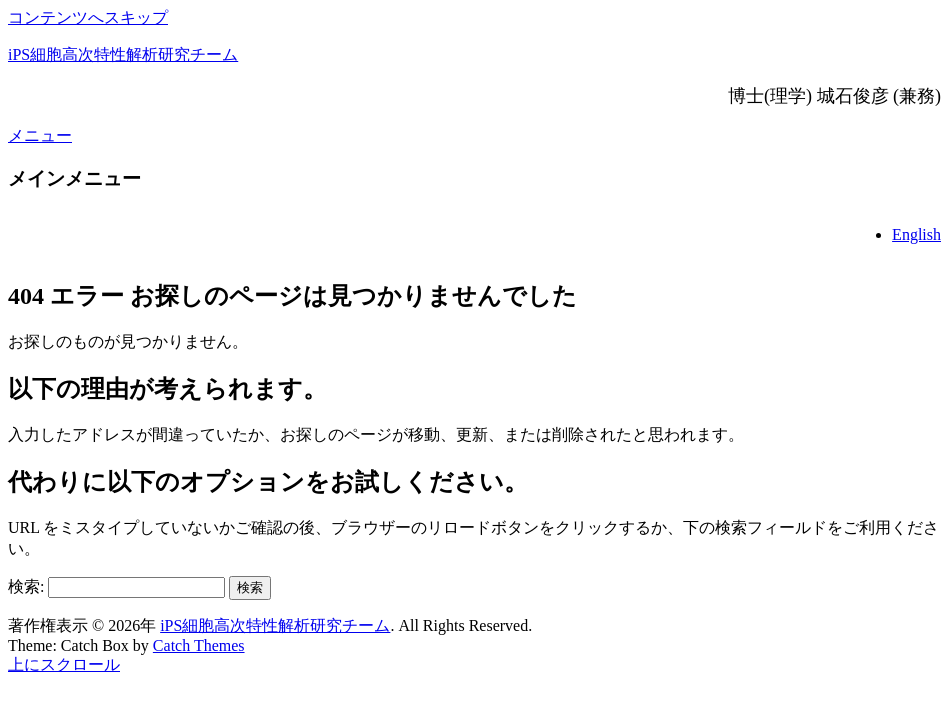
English (916, 234)
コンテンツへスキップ (88, 17)
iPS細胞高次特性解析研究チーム (123, 54)
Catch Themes (199, 645)
